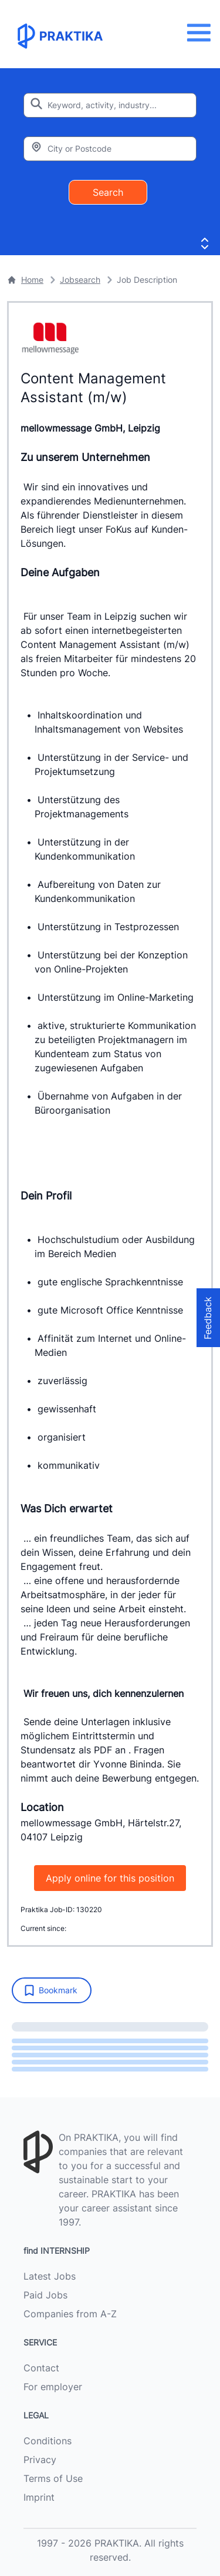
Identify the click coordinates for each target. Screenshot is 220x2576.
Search (108, 192)
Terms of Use (53, 2478)
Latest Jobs (49, 2276)
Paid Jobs (45, 2295)
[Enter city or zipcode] (110, 148)
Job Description (147, 280)
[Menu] (202, 33)
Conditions (47, 2441)
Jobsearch (80, 280)
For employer (52, 2387)
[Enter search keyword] (110, 105)
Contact (41, 2368)
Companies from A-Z (70, 2314)
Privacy (39, 2459)
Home (25, 280)
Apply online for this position (110, 1878)
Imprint (39, 2497)
